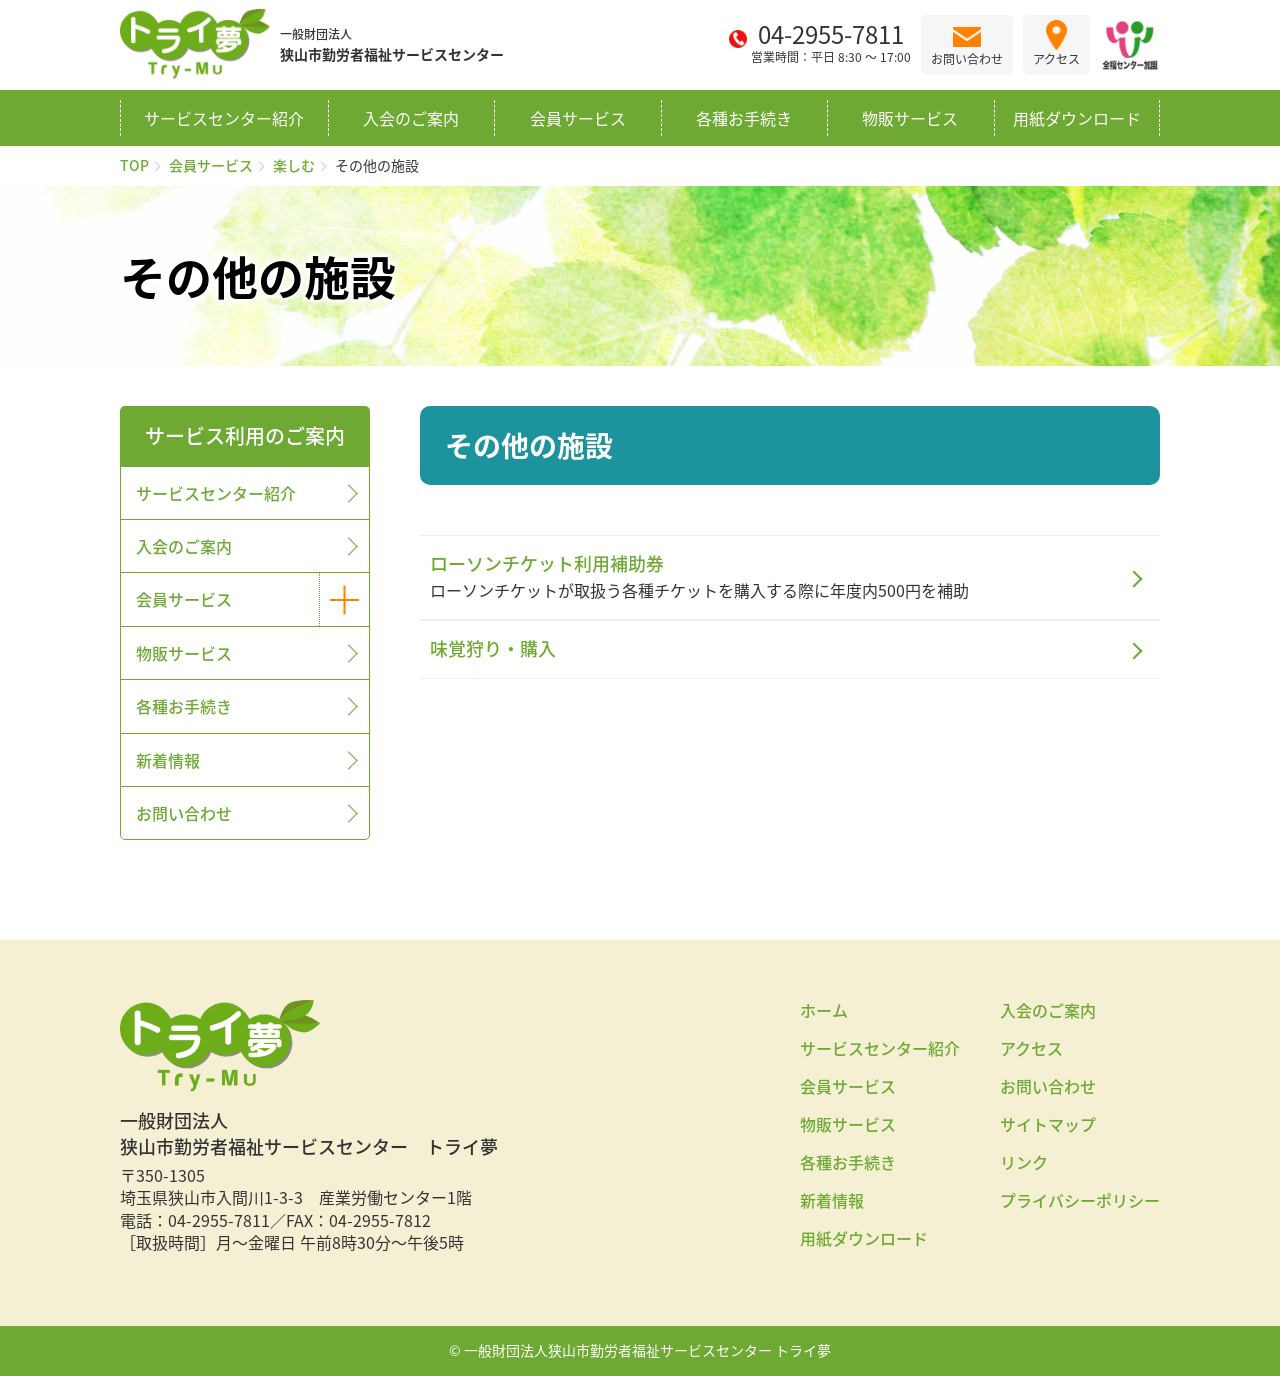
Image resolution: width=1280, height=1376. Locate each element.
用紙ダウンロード (1077, 118)
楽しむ (294, 165)
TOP (134, 165)
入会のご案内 (411, 118)
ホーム (824, 1010)
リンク (1024, 1162)
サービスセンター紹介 (224, 118)
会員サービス (578, 118)
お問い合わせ (184, 813)
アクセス (1031, 1048)
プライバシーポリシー (1080, 1200)
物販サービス (910, 118)
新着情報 (168, 760)
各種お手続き (744, 118)
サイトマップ (1048, 1124)
